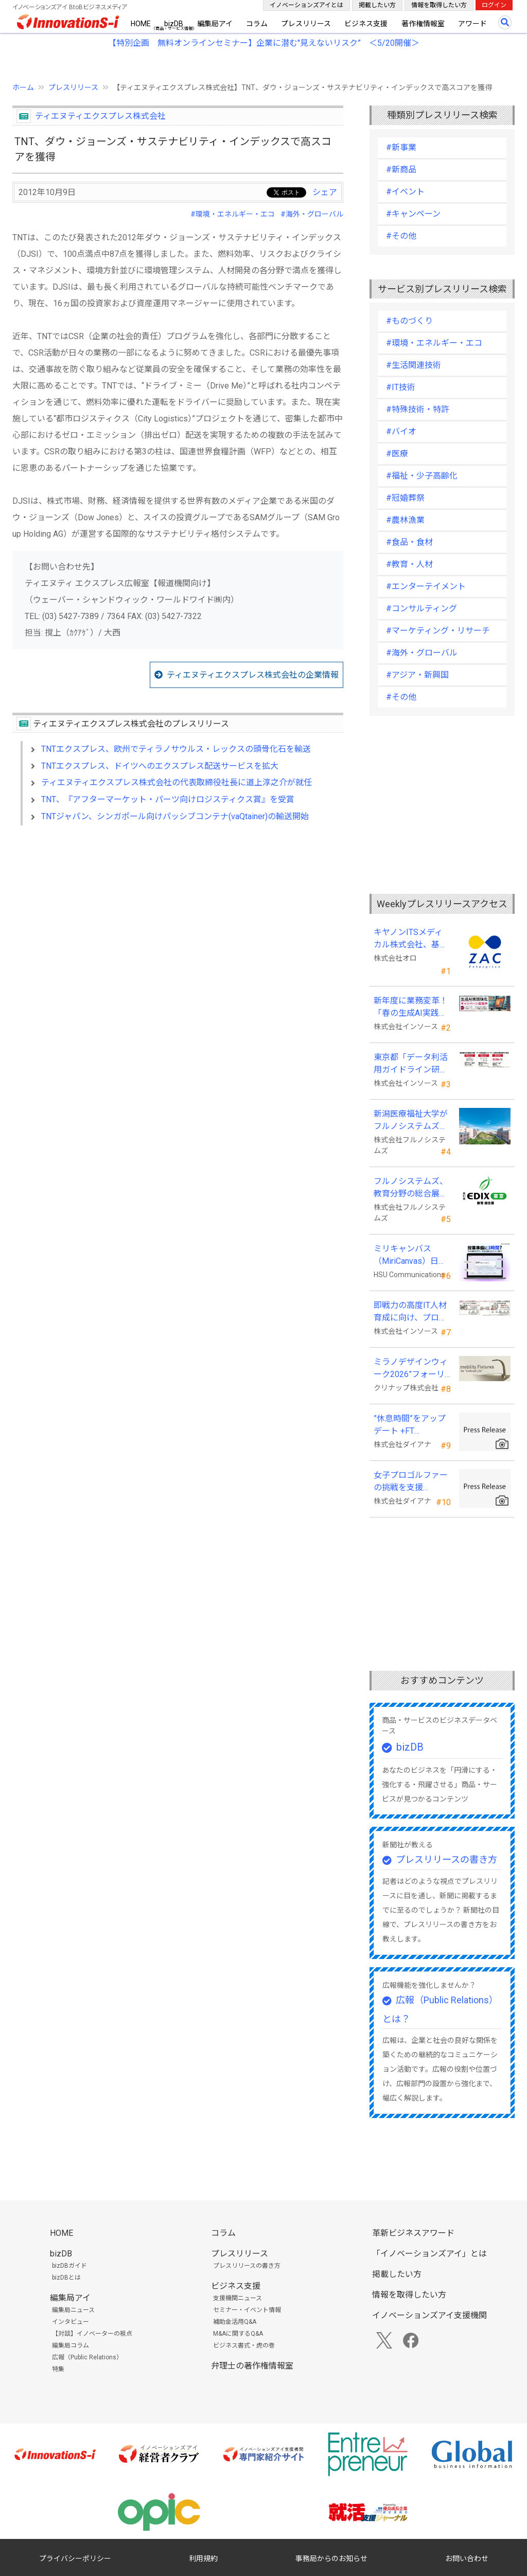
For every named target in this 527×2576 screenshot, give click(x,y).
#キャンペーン (413, 214)
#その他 (401, 236)
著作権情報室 (423, 24)
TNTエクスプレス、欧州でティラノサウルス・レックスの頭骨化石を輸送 (176, 749)
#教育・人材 (409, 564)
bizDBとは (66, 2277)
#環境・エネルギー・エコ (232, 214)
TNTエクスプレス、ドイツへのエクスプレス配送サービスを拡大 (159, 766)
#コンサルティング (421, 608)
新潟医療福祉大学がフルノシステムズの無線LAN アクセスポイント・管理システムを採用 (411, 1121)
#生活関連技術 (413, 365)
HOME (141, 24)
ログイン (494, 5)
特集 (58, 2369)
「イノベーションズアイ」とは (429, 2254)
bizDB (173, 24)
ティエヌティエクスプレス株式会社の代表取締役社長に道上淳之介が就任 (176, 782)
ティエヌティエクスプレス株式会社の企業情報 (253, 675)
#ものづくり (409, 321)
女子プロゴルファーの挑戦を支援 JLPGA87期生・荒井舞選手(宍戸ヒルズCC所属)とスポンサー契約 (411, 1482)
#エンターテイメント (426, 586)
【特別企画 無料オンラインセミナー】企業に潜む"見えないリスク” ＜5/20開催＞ (263, 43)
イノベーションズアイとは (306, 5)
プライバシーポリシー (75, 2558)
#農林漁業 (405, 520)
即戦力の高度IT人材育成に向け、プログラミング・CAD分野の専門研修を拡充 (410, 1312)
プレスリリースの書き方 (446, 1859)
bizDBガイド (69, 2265)
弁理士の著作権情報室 (252, 2366)
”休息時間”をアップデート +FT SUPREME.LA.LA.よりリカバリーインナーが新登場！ (411, 1425)
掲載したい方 (377, 5)
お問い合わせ (466, 2558)
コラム (257, 24)
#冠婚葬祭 (405, 498)
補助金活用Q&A (234, 2321)
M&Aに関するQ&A (238, 2333)
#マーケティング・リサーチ (438, 631)
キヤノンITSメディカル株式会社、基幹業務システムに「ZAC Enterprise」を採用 (411, 939)
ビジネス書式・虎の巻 (244, 2345)
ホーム (23, 87)
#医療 (397, 453)
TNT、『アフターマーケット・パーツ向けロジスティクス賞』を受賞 (167, 799)
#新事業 (401, 147)
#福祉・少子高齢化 (422, 476)
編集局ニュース (73, 2310)
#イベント (405, 192)
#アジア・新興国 (417, 675)
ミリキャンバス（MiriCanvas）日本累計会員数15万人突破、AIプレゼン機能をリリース (411, 1255)
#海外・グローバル (311, 214)
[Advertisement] (177, 922)
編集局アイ (215, 24)
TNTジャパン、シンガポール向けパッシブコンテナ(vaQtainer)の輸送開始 (175, 816)
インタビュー (70, 2321)
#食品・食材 (409, 542)
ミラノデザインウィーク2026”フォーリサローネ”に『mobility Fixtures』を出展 (412, 1369)
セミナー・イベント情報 (247, 2310)
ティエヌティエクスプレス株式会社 (100, 116)
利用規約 (203, 2558)
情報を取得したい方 (439, 5)
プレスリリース (306, 24)
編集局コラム (70, 2345)
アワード (472, 24)
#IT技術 (400, 387)
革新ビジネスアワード (413, 2233)
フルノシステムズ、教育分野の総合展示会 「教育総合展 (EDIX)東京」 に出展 (411, 1188)
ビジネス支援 (366, 24)
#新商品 (401, 169)
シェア (324, 192)
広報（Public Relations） (87, 2357)
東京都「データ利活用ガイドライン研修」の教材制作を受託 (411, 1064)
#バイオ (401, 431)
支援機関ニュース (237, 2298)
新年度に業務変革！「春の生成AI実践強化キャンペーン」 (411, 1007)
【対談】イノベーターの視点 (92, 2333)
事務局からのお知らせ (331, 2558)
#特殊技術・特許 (417, 409)
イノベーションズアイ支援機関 (429, 2315)
